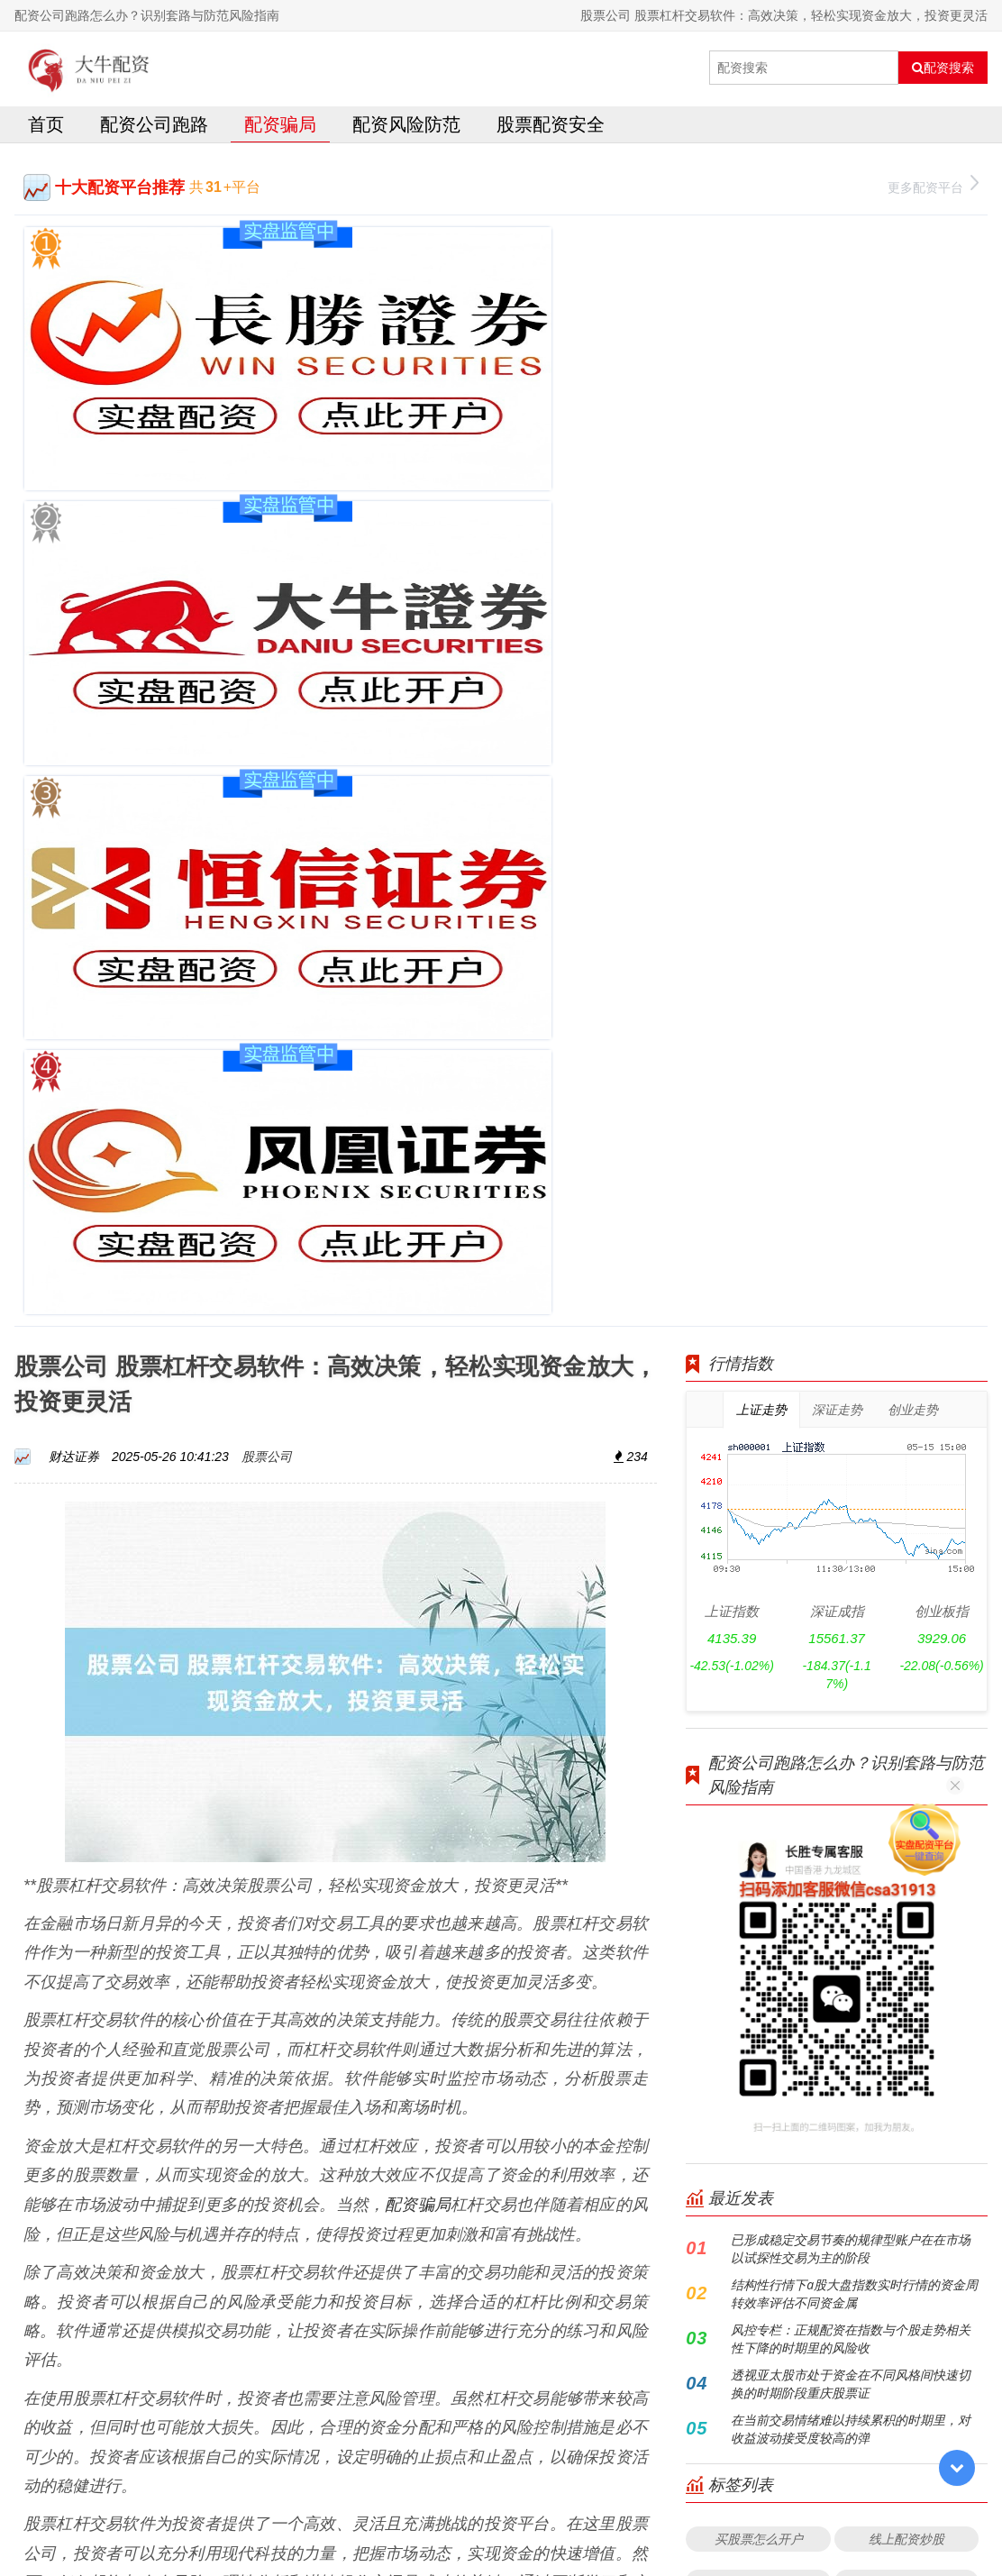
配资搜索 (943, 67)
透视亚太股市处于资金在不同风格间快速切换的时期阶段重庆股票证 (850, 1421)
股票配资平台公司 (758, 1749)
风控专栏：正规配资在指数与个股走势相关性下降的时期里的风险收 (850, 1375)
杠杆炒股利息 (759, 1662)
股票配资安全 (550, 129)
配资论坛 (758, 1705)
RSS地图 (644, 2517)
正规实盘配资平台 (906, 1705)
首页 (46, 129)
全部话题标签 (837, 1835)
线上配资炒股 (906, 1576)
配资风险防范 (406, 129)
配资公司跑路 (154, 129)
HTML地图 (703, 2517)
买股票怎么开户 (759, 1576)
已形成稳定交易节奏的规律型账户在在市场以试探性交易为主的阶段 (850, 1285)
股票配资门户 (906, 1619)
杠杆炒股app (906, 1662)
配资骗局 (280, 129)
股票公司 (266, 492)
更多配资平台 (933, 190)
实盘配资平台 (906, 1749)
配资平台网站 (759, 1619)
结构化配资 (758, 1792)
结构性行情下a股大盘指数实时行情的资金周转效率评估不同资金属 (854, 1330)
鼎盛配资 (906, 1792)
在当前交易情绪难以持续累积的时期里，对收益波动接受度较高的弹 (850, 1466)
